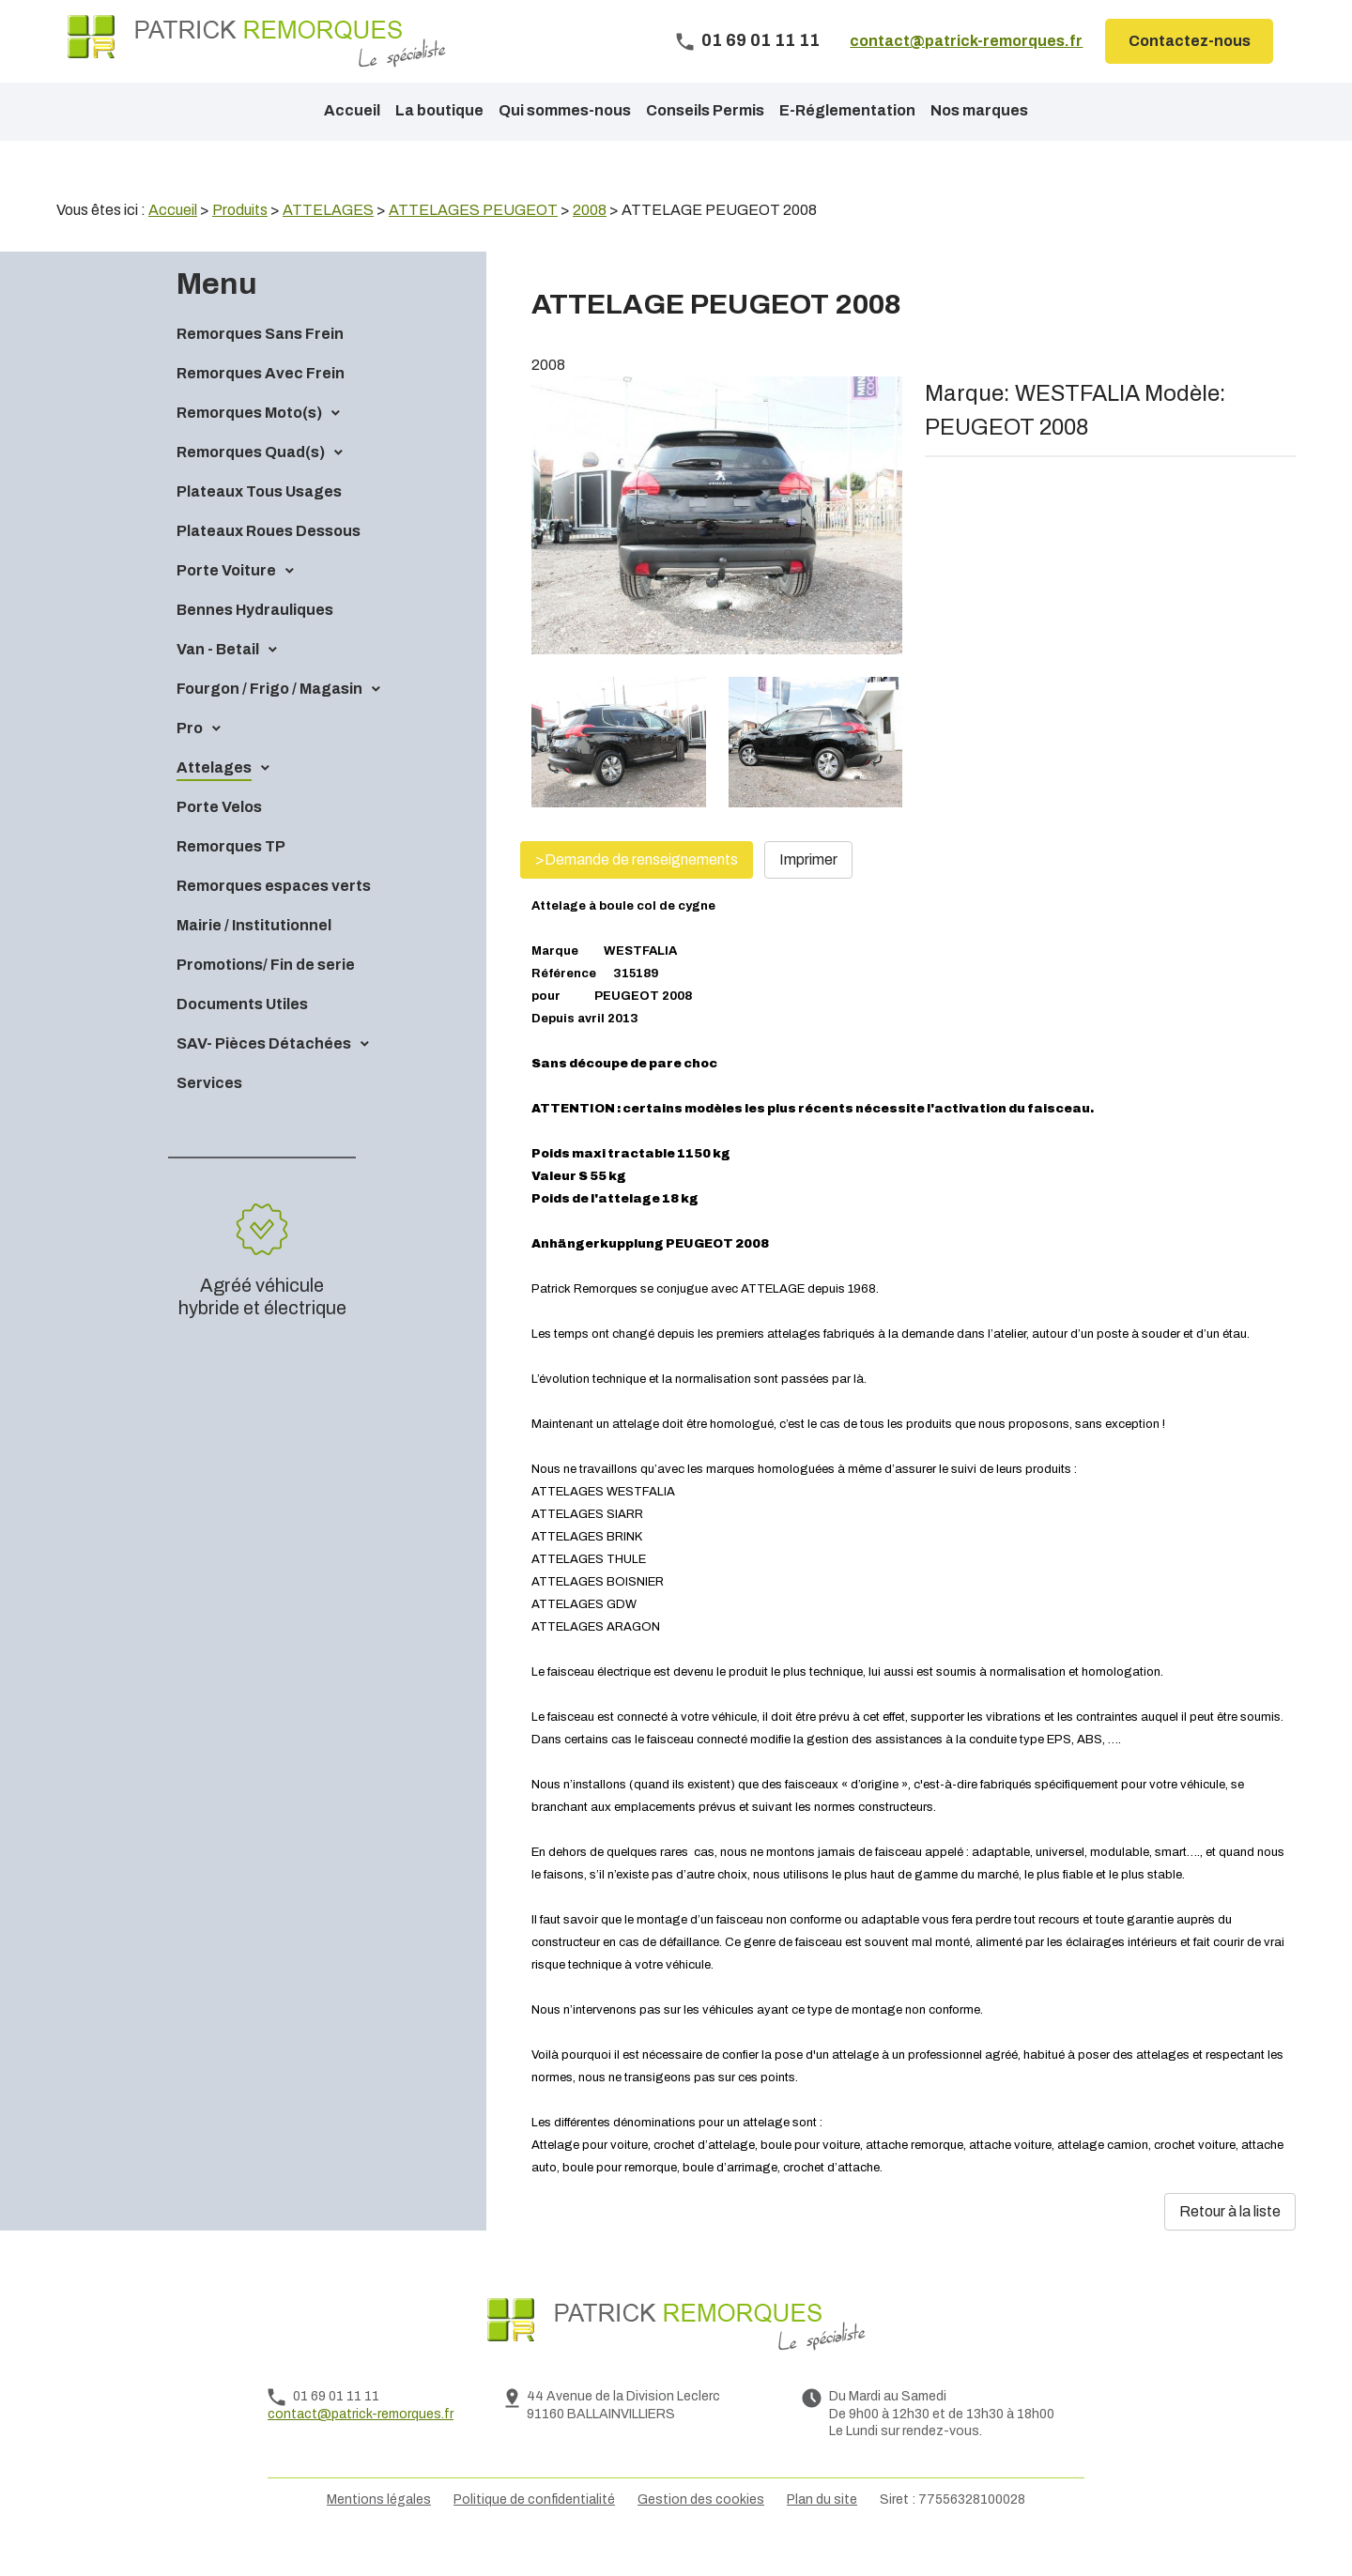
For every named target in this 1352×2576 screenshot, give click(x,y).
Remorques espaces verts (274, 918)
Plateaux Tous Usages (259, 523)
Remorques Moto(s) (249, 444)
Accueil (352, 110)
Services (209, 1115)
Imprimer (808, 891)
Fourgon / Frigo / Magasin (269, 720)
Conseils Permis (705, 110)
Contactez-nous (1190, 41)
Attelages (214, 799)
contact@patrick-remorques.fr (966, 41)
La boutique (439, 110)
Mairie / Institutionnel (254, 957)
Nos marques (979, 110)
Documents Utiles (242, 1036)
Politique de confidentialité (534, 2531)
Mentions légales (379, 2531)
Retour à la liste (1230, 2243)
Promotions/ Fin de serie (266, 996)
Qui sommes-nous (565, 110)
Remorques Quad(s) (251, 484)
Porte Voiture (226, 602)
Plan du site (822, 2531)
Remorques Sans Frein (260, 366)
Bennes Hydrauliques (255, 642)
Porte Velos (219, 839)
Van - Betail (218, 681)
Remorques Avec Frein (261, 405)
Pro (190, 760)
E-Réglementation (847, 110)
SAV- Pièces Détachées (264, 1075)
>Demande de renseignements (636, 891)
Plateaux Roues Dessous (269, 563)
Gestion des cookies (701, 2531)
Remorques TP (231, 878)
